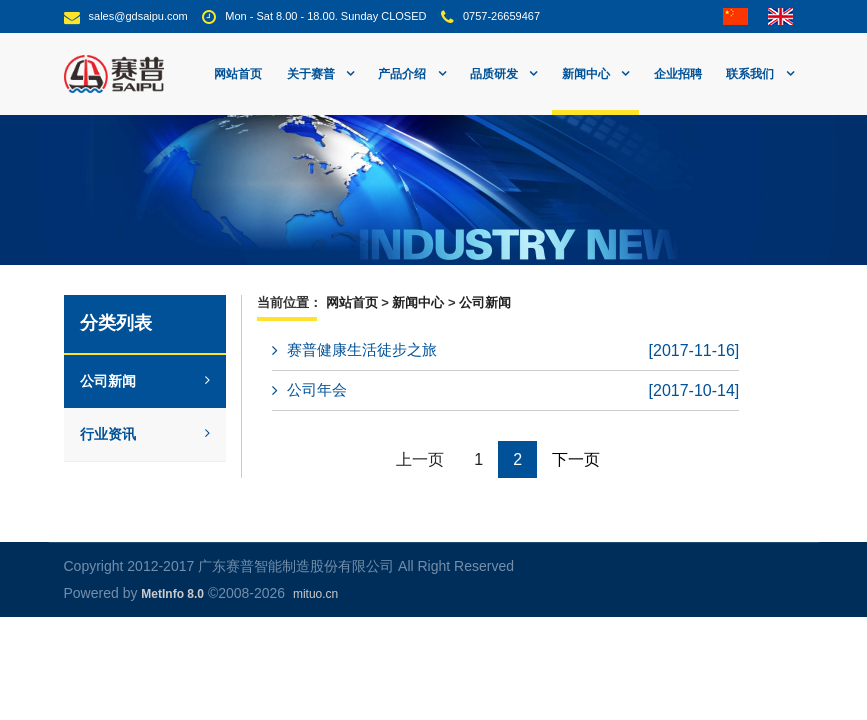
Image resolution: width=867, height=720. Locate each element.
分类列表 (116, 323)
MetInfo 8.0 (172, 594)
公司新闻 (145, 381)
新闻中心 (418, 302)
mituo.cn (315, 594)
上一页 (420, 459)
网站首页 (238, 74)
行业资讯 (145, 434)
